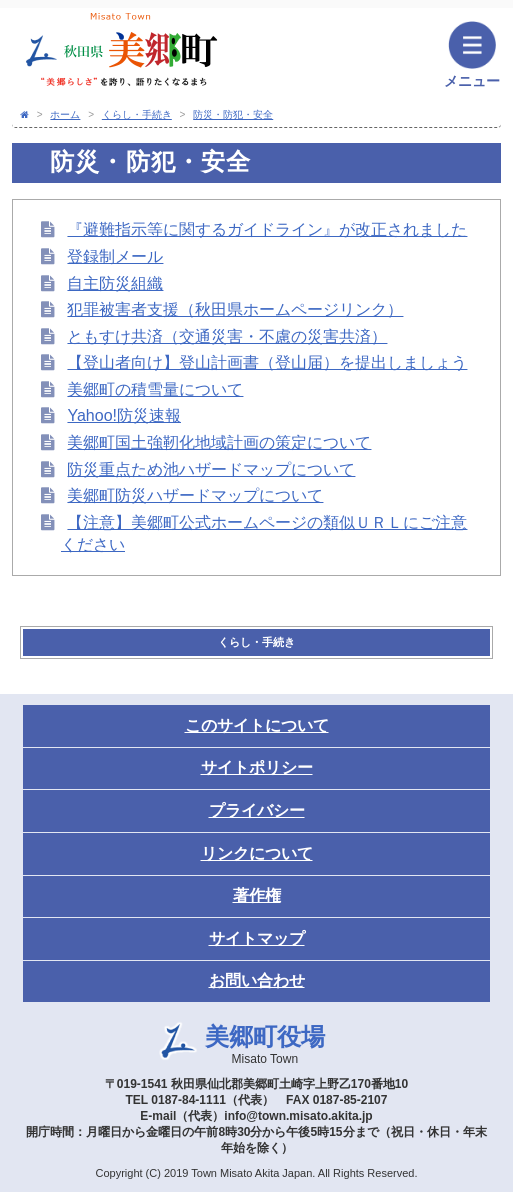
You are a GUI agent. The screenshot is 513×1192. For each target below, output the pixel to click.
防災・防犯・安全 (233, 114)
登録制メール (115, 256)
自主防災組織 (115, 283)
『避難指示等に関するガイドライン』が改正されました (267, 229)
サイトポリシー (257, 767)
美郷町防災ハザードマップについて (195, 495)
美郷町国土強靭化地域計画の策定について (219, 442)
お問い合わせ (257, 980)
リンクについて (257, 853)
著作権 (257, 895)
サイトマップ (257, 938)
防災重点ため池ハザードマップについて (211, 469)
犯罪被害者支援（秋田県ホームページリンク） (235, 309)
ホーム (65, 114)
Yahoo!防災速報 (124, 415)
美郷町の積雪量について (155, 389)
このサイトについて (257, 725)
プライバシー (257, 810)
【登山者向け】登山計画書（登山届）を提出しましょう (267, 362)
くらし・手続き (137, 114)
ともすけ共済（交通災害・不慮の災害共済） (227, 336)
